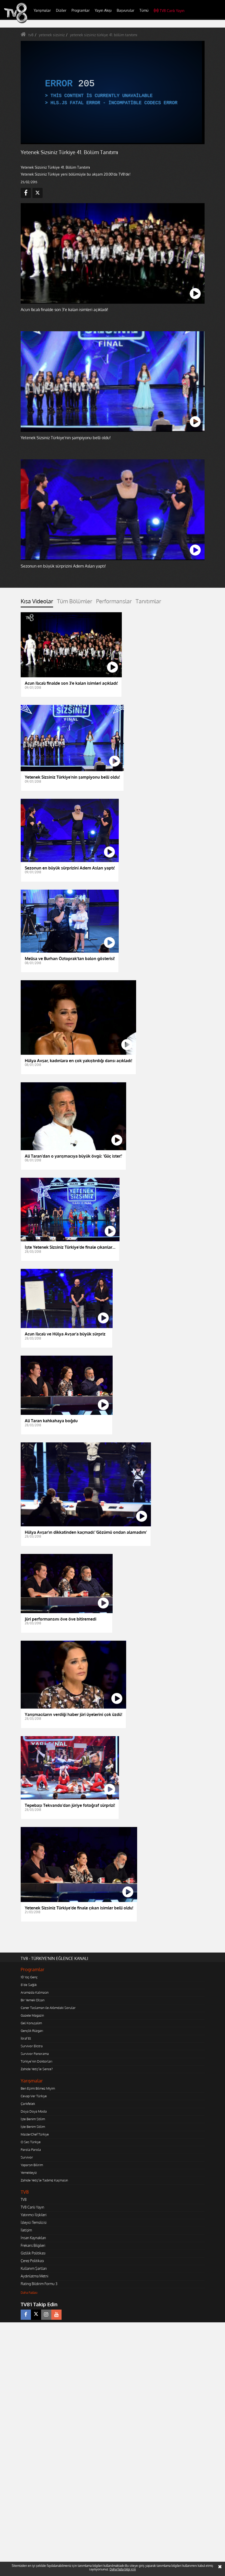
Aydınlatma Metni (34, 2276)
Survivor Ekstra (32, 2046)
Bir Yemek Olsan (32, 2000)
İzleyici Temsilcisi (33, 2222)
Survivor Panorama (35, 2054)
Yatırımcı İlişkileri (33, 2215)
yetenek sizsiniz (52, 35)
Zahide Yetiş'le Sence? (37, 2069)
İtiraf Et (26, 2038)
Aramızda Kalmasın (35, 1992)
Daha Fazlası (29, 2293)
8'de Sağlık (29, 1985)
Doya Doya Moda (34, 2111)
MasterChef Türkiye (35, 2134)
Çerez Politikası (32, 2261)
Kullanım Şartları (34, 2268)
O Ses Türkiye (31, 2142)
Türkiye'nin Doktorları (36, 2061)
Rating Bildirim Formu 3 (39, 2283)
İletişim (26, 2230)
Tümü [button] (144, 10)
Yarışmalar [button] (42, 10)
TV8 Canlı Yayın (169, 10)
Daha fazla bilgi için (123, 2569)
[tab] (37, 602)
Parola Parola (31, 2150)
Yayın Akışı (103, 10)
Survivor (27, 2157)
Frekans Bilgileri (33, 2245)
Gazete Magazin (32, 2015)
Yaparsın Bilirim (32, 2165)
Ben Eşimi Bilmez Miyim (38, 2088)
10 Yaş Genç (29, 1977)
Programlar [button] (81, 10)
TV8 (24, 2199)
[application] (111, 92)
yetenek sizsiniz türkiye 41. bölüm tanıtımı (103, 35)
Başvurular (125, 10)
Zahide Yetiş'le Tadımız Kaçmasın (44, 2180)
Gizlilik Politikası (33, 2253)
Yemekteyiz (29, 2172)
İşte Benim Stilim (33, 2119)
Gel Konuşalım (31, 2023)
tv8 (30, 35)
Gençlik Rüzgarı (32, 2031)
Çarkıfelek (28, 2104)
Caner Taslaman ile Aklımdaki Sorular (48, 2008)
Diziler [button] (61, 10)
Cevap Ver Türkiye (34, 2096)
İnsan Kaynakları (33, 2238)
